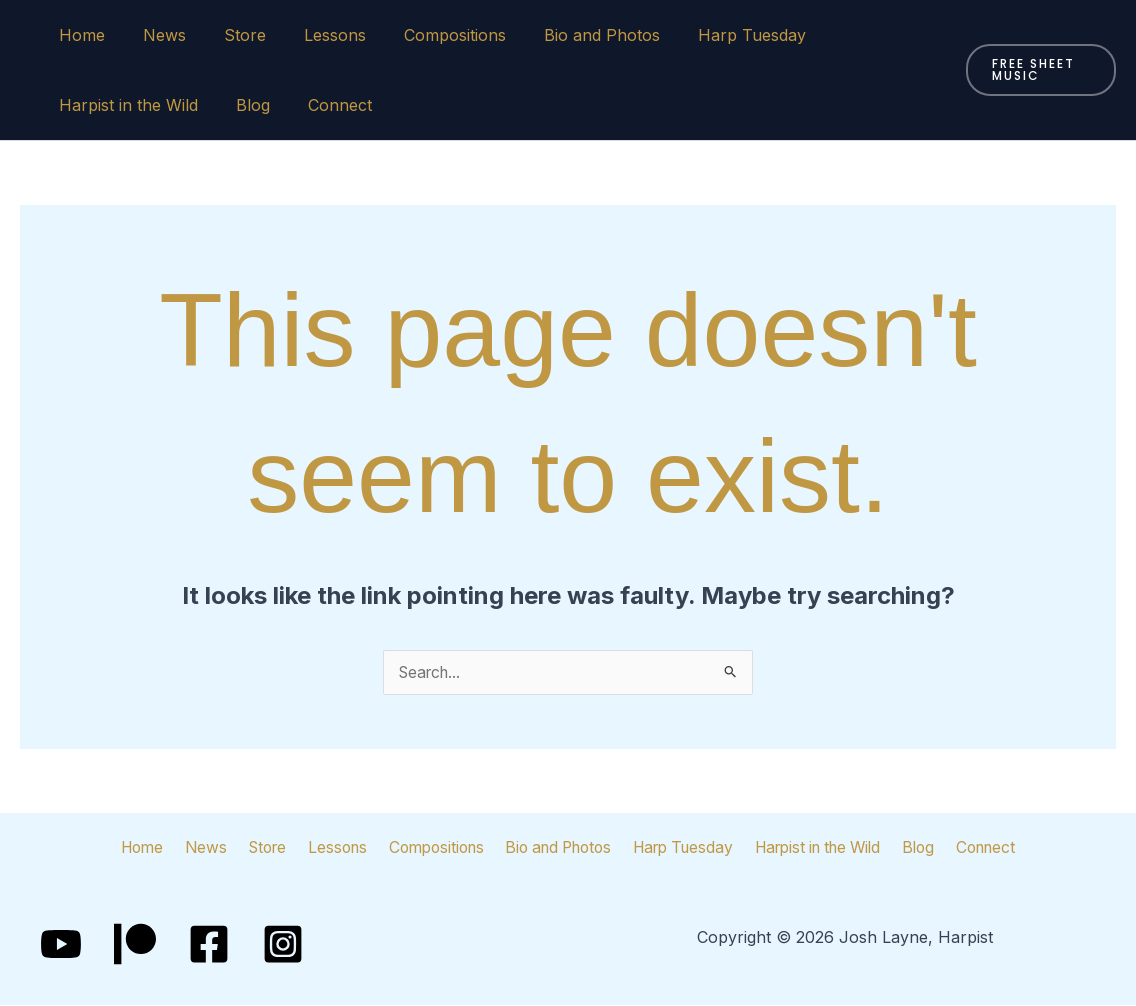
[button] (1037, 70)
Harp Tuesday (713, 35)
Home (79, 35)
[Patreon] (135, 945)
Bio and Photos (569, 35)
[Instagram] (283, 945)
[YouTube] (61, 945)
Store (230, 35)
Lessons (314, 35)
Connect (325, 105)
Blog (244, 105)
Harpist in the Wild (125, 105)
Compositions (428, 35)
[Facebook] (209, 945)
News (155, 35)
